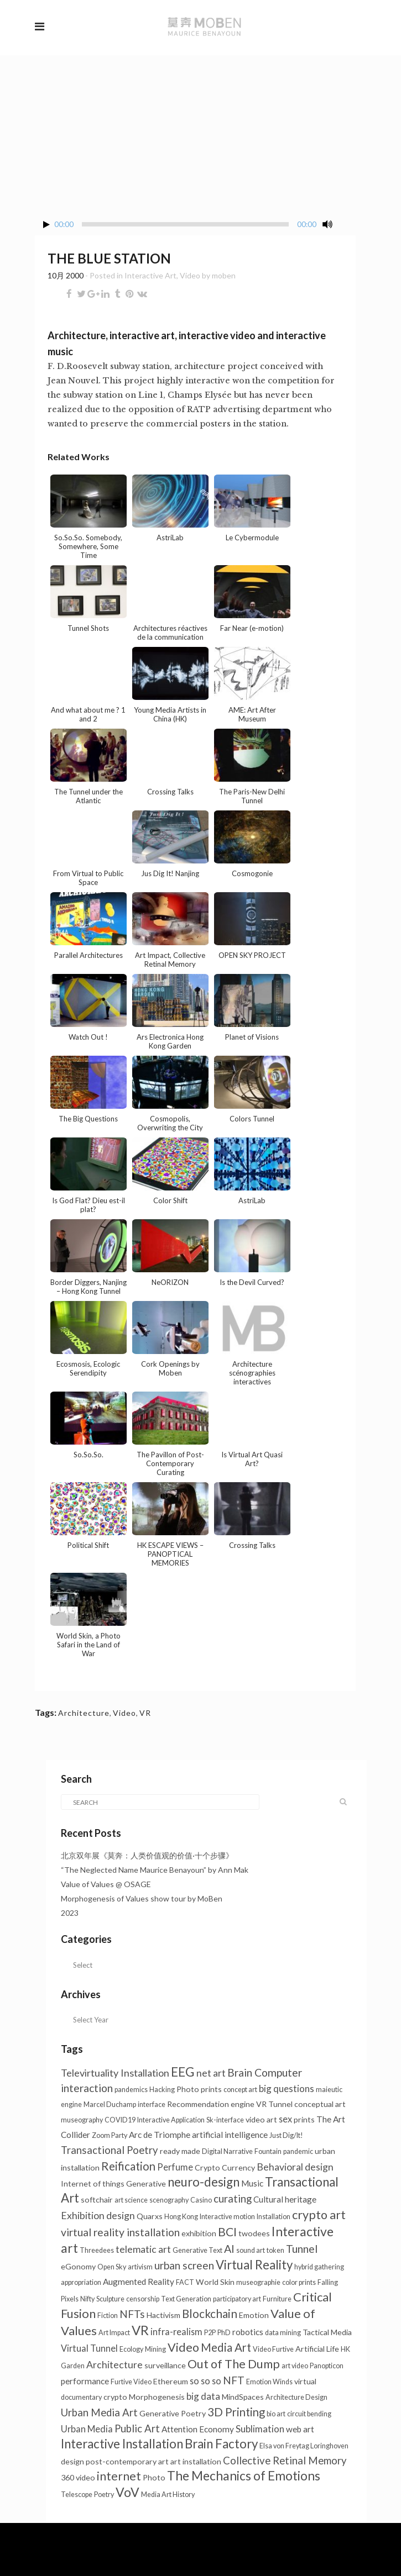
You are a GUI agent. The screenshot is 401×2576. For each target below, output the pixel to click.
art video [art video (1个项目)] (295, 2366)
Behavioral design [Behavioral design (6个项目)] (295, 2167)
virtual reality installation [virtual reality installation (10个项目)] (120, 2232)
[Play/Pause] (46, 224)
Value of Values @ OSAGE (106, 1884)
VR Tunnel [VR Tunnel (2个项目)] (274, 2104)
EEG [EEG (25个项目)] (183, 2071)
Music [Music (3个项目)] (252, 2183)
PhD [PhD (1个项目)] (224, 2333)
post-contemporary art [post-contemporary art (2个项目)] (127, 2461)
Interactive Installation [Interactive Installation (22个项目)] (122, 2443)
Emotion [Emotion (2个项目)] (254, 2315)
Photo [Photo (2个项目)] (154, 2477)
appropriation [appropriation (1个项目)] (81, 2282)
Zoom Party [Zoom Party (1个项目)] (109, 2135)
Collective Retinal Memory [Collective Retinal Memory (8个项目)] (285, 2460)
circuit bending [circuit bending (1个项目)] (309, 2414)
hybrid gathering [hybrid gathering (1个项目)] (319, 2267)
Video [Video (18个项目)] (183, 2347)
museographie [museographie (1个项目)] (258, 2282)
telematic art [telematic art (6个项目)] (143, 2249)
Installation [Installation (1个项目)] (273, 2216)
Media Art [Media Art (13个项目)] (226, 2347)
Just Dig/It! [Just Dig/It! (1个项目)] (286, 2135)
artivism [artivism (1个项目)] (140, 2267)
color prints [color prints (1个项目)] (299, 2282)
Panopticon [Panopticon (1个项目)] (326, 2366)
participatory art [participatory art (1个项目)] (237, 2299)
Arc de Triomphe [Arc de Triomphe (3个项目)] (159, 2135)
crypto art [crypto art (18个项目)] (319, 2215)
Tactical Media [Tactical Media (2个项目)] (327, 2332)
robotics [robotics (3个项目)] (247, 2332)
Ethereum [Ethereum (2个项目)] (170, 2381)
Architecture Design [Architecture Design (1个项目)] (296, 2397)
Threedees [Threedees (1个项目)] (97, 2250)
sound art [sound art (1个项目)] (250, 2250)
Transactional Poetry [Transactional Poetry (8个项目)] (109, 2150)
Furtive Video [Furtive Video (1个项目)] (131, 2382)
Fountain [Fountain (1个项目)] (268, 2151)
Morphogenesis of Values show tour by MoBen (141, 1898)
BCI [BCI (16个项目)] (227, 2232)
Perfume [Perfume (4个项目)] (175, 2167)
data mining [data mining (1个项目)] (283, 2333)
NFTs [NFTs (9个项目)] (132, 2314)
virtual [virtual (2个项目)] (305, 2381)
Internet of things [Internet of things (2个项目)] (92, 2183)
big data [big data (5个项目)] (203, 2396)
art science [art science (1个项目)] (131, 2200)
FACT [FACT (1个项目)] (185, 2282)
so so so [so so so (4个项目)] (205, 2380)
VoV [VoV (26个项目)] (127, 2492)
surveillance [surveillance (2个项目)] (165, 2365)
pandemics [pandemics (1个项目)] (131, 2089)
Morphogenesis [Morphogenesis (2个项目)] (157, 2396)
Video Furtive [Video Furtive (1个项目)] (273, 2349)
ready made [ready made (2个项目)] (180, 2151)
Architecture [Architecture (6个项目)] (114, 2364)
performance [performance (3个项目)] (85, 2381)
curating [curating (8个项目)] (232, 2199)
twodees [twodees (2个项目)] (254, 2233)
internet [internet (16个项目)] (119, 2476)
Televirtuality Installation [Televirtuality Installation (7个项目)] (115, 2073)
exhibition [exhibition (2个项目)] (198, 2233)
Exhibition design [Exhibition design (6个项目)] (98, 2215)
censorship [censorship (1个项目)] (142, 2299)
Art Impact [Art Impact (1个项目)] (114, 2333)
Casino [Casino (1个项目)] (201, 2200)
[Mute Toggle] (327, 224)
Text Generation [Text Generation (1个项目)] (186, 2299)
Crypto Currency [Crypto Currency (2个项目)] (225, 2167)
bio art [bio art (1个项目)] (276, 2414)
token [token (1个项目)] (275, 2250)
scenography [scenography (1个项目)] (169, 2200)
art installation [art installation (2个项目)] (195, 2461)
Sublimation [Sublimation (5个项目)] (260, 2429)
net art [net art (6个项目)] (211, 2073)
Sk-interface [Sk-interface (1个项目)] (225, 2120)
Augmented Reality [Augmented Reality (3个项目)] (138, 2282)
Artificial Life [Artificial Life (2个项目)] (317, 2348)
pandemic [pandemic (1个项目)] (298, 2151)
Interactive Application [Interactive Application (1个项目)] (171, 2120)
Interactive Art (150, 275)
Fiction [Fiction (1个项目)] (107, 2315)
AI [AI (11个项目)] (229, 2248)
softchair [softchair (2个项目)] (97, 2199)
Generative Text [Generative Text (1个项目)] (197, 2250)
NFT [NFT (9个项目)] (233, 2380)
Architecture (84, 1713)
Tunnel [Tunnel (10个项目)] (301, 2248)
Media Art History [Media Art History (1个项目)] (168, 2494)
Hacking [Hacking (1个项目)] (162, 2089)
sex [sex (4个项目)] (285, 2119)
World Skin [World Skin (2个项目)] (215, 2282)
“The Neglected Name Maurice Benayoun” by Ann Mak (154, 1869)
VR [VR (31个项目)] (140, 2330)
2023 (70, 1912)
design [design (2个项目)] (72, 2461)
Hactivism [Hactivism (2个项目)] (163, 2315)
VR (145, 1713)
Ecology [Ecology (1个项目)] (131, 2349)
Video (190, 275)
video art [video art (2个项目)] (261, 2119)
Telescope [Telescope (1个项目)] (76, 2494)
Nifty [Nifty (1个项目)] (87, 2299)
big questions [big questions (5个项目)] (286, 2088)
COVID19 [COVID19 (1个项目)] (120, 2120)
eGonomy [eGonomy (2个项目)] (78, 2266)
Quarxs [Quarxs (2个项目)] (150, 2216)
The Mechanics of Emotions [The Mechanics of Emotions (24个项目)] (243, 2475)
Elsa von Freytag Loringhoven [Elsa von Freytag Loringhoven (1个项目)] (303, 2446)
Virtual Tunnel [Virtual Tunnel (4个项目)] (89, 2348)
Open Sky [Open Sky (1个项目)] (111, 2267)
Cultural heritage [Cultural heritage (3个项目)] (284, 2199)
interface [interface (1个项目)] (151, 2104)
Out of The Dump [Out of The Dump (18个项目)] (234, 2364)
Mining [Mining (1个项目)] (155, 2349)
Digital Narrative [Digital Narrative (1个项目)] (227, 2151)
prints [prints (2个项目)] (304, 2119)
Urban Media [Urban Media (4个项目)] (87, 2429)
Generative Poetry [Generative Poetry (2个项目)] (172, 2413)
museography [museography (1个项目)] (82, 2120)
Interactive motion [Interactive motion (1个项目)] (227, 2216)
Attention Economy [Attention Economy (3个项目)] (198, 2429)
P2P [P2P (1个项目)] (210, 2333)
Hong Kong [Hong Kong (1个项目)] (181, 2216)
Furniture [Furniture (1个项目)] (277, 2299)
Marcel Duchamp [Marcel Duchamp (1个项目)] (110, 2104)
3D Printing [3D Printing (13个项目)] (236, 2412)
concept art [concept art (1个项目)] (240, 2089)
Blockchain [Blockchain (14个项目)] (209, 2313)
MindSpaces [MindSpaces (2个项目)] (243, 2396)
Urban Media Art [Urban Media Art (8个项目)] (99, 2412)
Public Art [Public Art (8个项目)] (137, 2428)
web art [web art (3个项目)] (300, 2429)
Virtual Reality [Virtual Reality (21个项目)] (254, 2264)
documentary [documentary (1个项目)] (81, 2397)
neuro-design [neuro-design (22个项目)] (203, 2181)
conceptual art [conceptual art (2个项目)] (320, 2104)
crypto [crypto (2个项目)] (115, 2396)
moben (224, 275)
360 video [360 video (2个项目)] (78, 2477)
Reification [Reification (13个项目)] (128, 2166)
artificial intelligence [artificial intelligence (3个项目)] (230, 2135)
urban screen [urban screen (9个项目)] (184, 2265)
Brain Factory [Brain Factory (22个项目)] (221, 2443)
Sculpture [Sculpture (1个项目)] (110, 2299)
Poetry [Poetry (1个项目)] (104, 2494)
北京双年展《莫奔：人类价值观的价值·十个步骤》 (147, 1855)
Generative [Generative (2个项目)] (146, 2183)
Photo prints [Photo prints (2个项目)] (199, 2089)
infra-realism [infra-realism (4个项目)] (176, 2331)
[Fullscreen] (347, 224)
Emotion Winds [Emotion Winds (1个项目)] (269, 2382)
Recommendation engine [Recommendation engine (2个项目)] (210, 2104)
